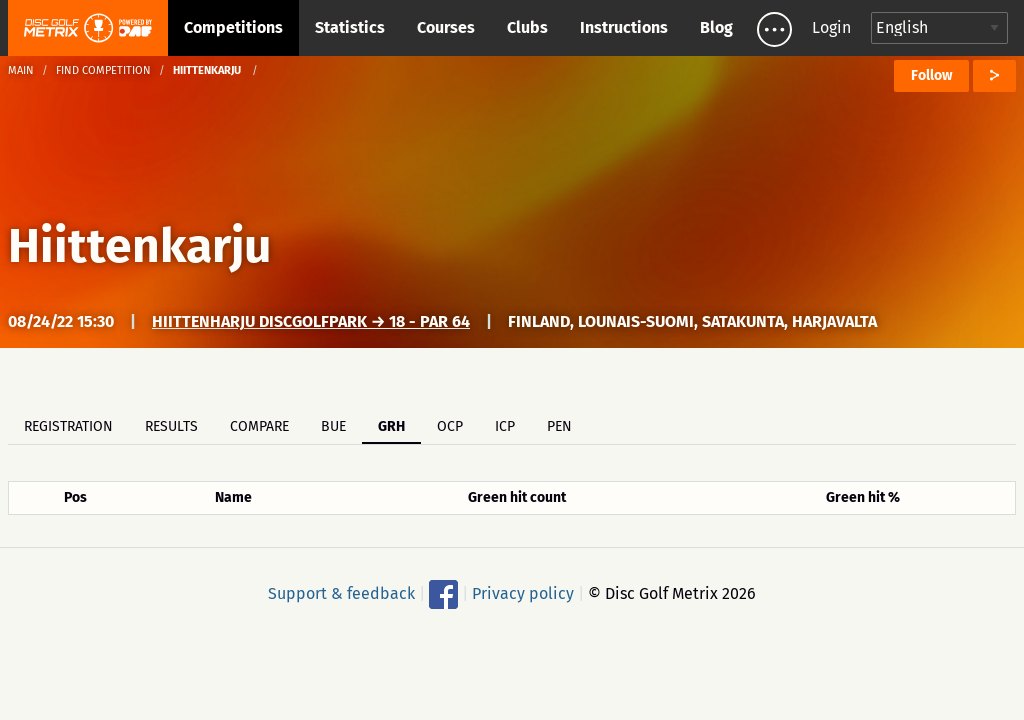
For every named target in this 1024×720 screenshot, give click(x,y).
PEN (559, 426)
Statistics (350, 27)
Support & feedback (341, 593)
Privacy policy (523, 593)
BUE (333, 426)
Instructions (624, 27)
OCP (450, 426)
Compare (259, 426)
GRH (391, 426)
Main (21, 70)
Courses (446, 27)
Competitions (233, 27)
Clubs (527, 27)
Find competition (103, 70)
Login (831, 27)
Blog (716, 27)
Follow (931, 75)
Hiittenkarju (139, 246)
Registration (68, 426)
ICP (505, 426)
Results (171, 426)
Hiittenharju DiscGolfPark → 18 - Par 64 (311, 321)
